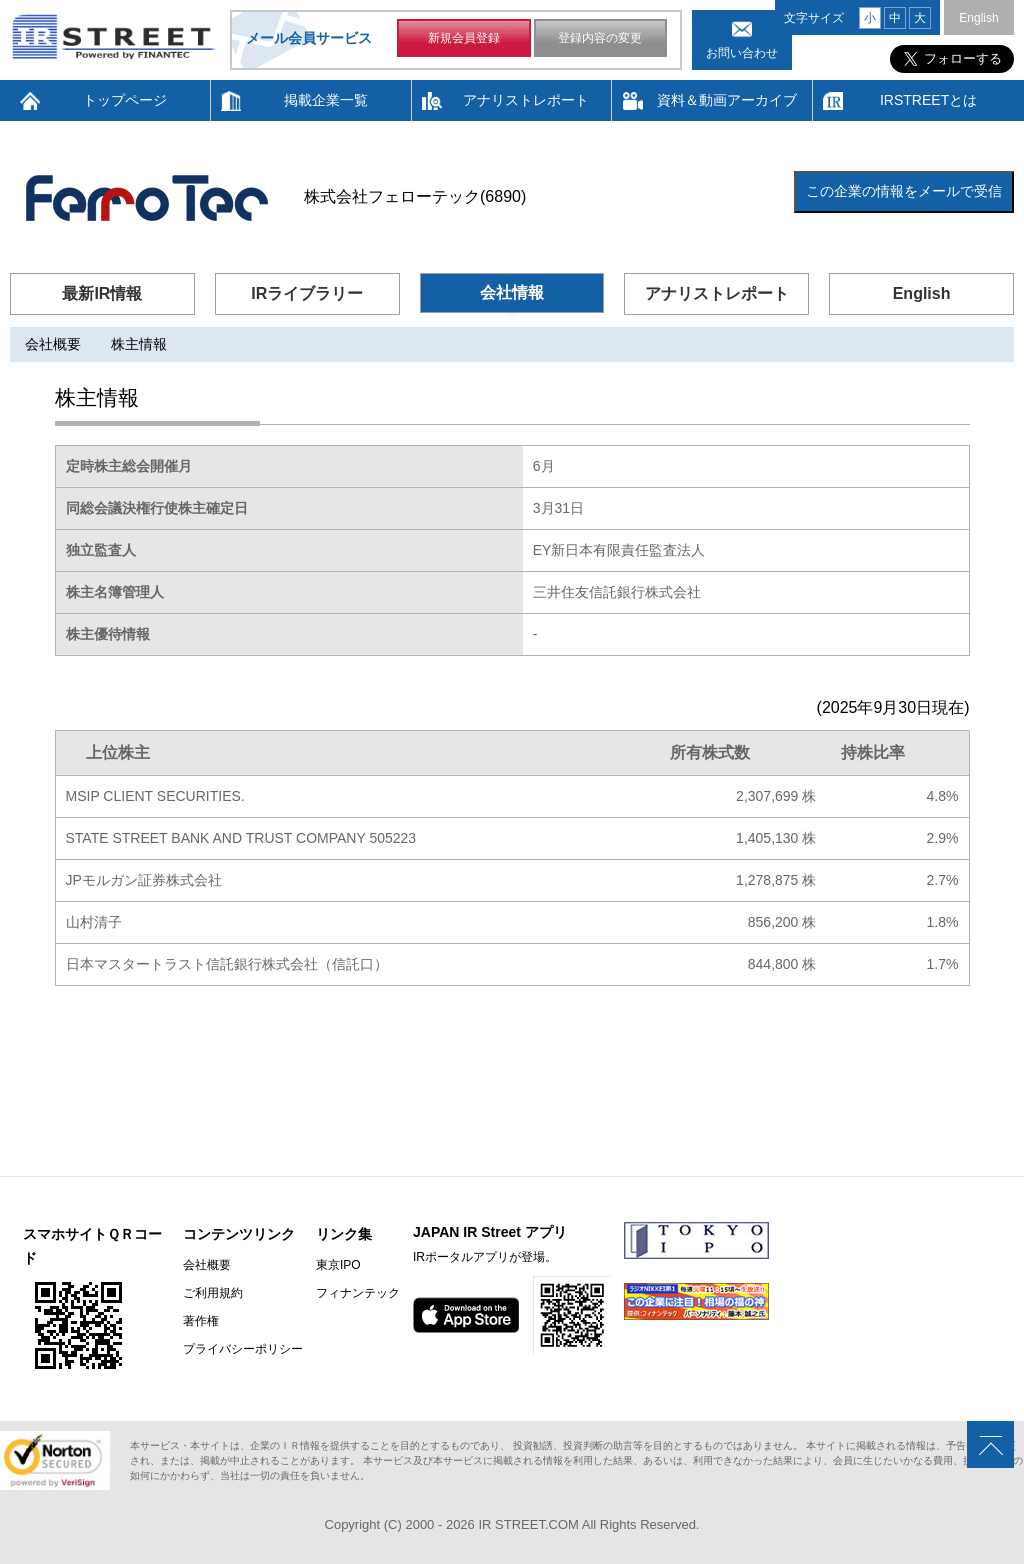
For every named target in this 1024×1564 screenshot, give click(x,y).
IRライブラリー (307, 293)
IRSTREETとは (928, 100)
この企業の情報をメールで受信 (904, 191)
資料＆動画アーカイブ (727, 100)
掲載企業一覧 (326, 100)
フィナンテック (358, 1293)
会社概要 (53, 344)
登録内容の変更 (600, 38)
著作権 (201, 1321)
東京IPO (338, 1265)
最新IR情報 (102, 293)
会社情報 (512, 292)
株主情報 (139, 344)
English (978, 18)
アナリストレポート (526, 100)
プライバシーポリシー (243, 1349)
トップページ (125, 100)
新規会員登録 (464, 38)
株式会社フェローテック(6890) (415, 196)
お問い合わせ (742, 53)
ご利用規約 (213, 1293)
